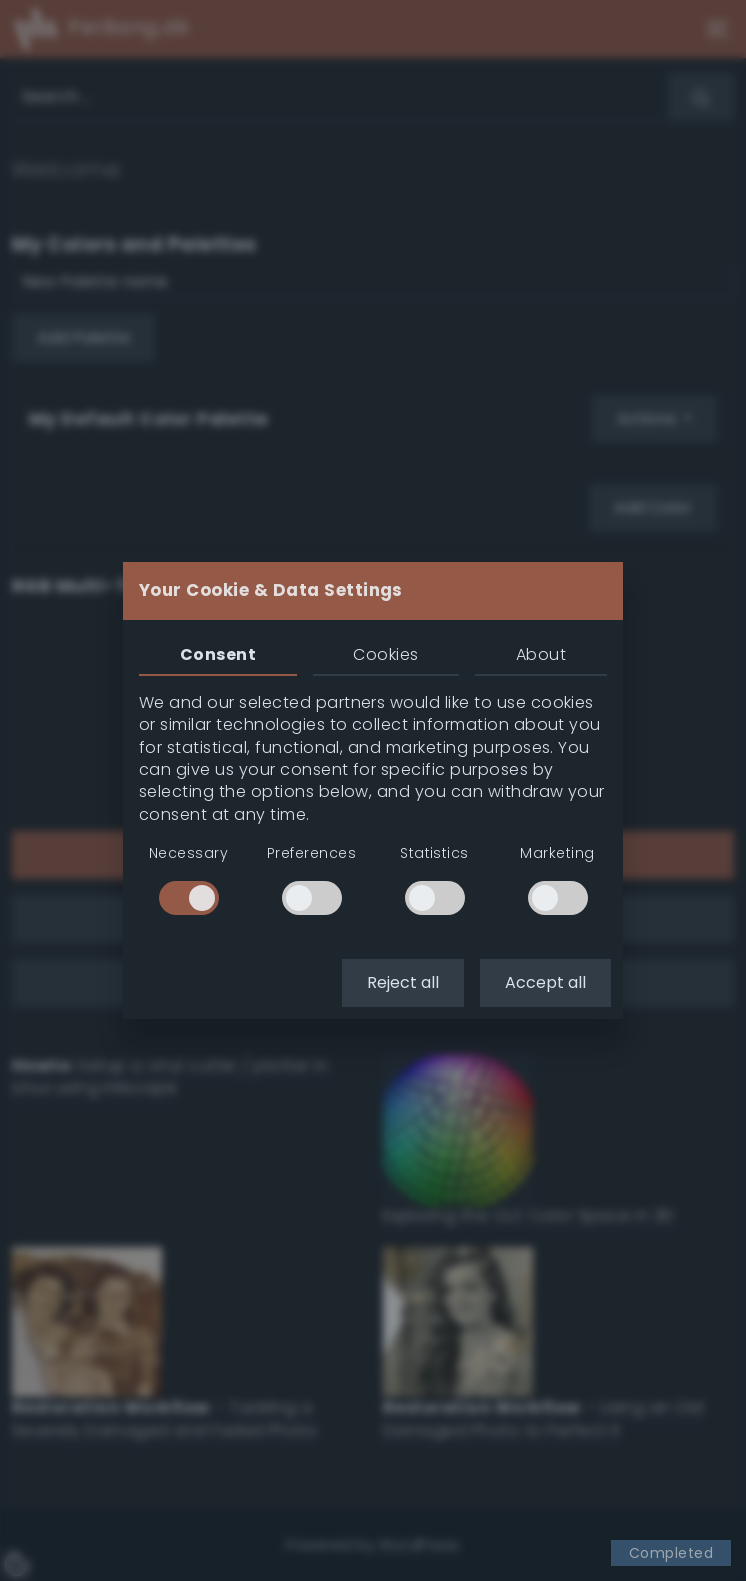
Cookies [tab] (385, 654)
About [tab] (541, 654)
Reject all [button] (403, 982)
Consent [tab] (218, 654)
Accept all (545, 982)
